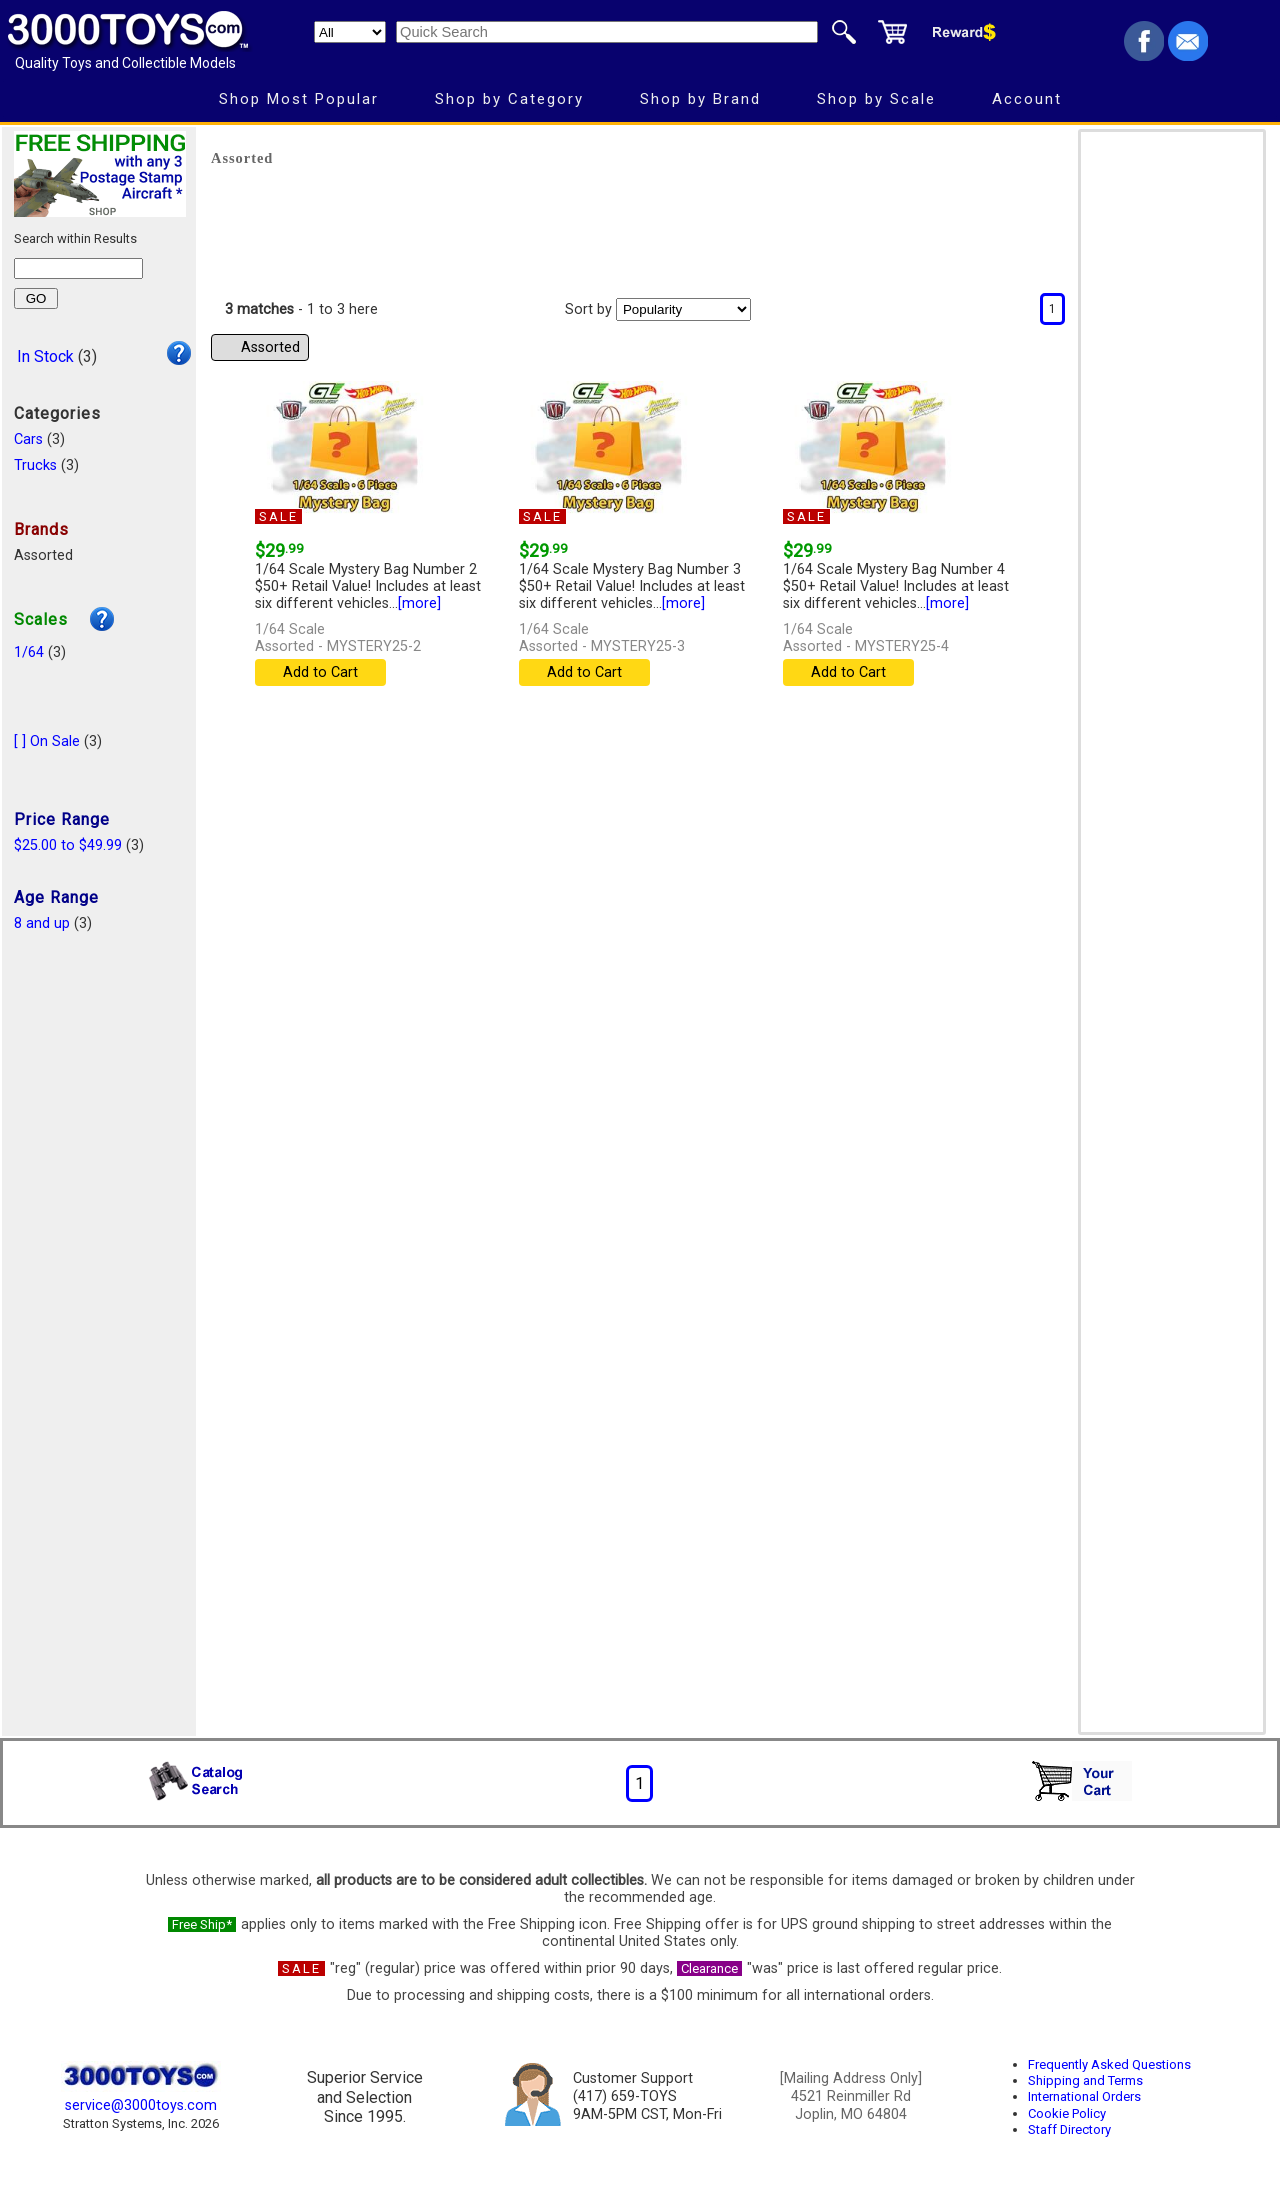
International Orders (1084, 2096)
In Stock (45, 356)
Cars (28, 439)
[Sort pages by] (683, 309)
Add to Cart (320, 672)
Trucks (35, 465)
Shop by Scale (876, 99)
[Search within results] (78, 268)
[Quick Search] (607, 32)
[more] (419, 603)
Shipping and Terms (1085, 2080)
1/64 (29, 652)
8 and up (42, 923)
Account (1027, 99)
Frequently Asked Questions (1109, 2064)
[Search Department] (350, 32)
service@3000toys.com (141, 2105)
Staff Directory (1069, 2129)
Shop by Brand (700, 99)
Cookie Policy (1067, 2113)
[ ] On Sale (47, 741)
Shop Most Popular (299, 99)
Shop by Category (509, 99)
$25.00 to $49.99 (68, 845)
